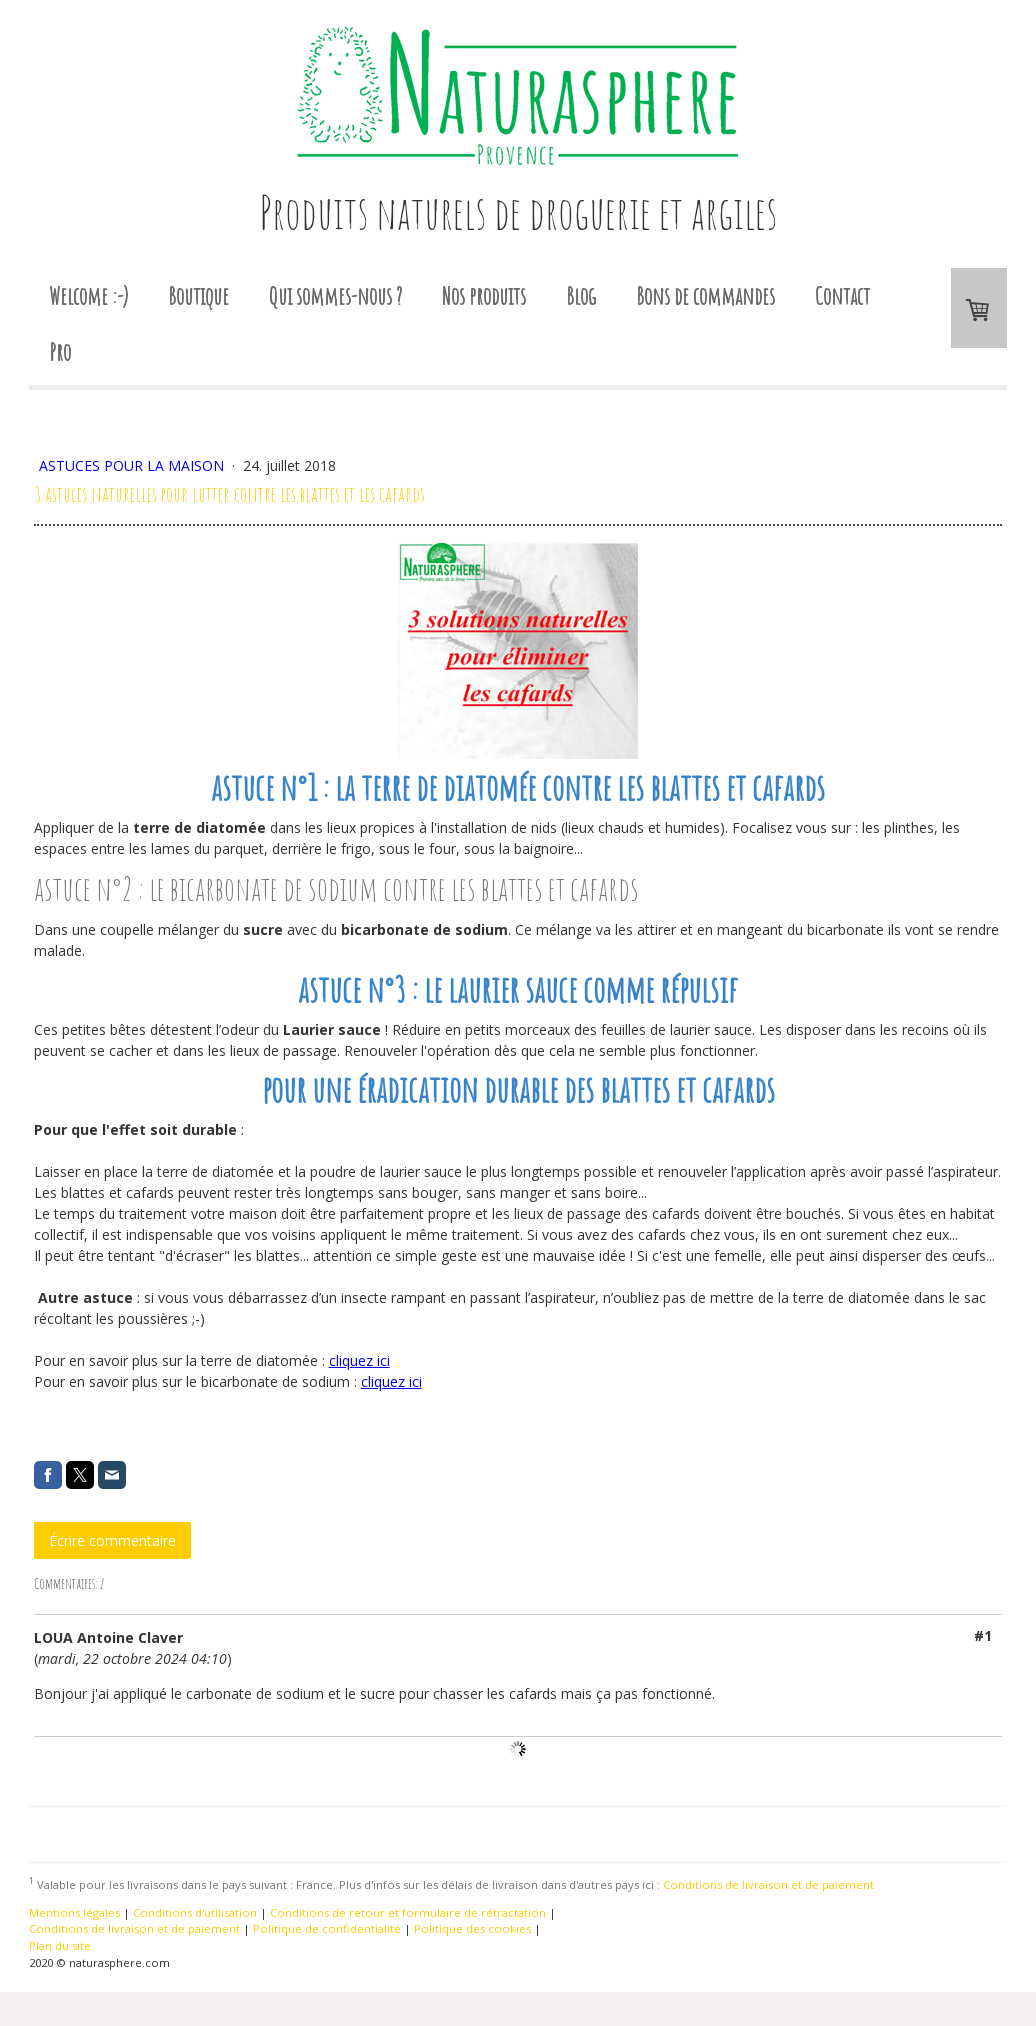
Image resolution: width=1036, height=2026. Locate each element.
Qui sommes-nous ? (335, 296)
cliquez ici (359, 1360)
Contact (842, 296)
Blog (581, 296)
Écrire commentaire (112, 1540)
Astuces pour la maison (133, 465)
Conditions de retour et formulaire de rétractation (408, 1912)
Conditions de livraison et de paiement (768, 1884)
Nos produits (484, 296)
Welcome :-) (88, 296)
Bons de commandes (705, 296)
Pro (60, 352)
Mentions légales (74, 1912)
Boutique (198, 296)
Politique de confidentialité (327, 1928)
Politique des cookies (472, 1928)
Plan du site (60, 1945)
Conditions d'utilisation (195, 1912)
